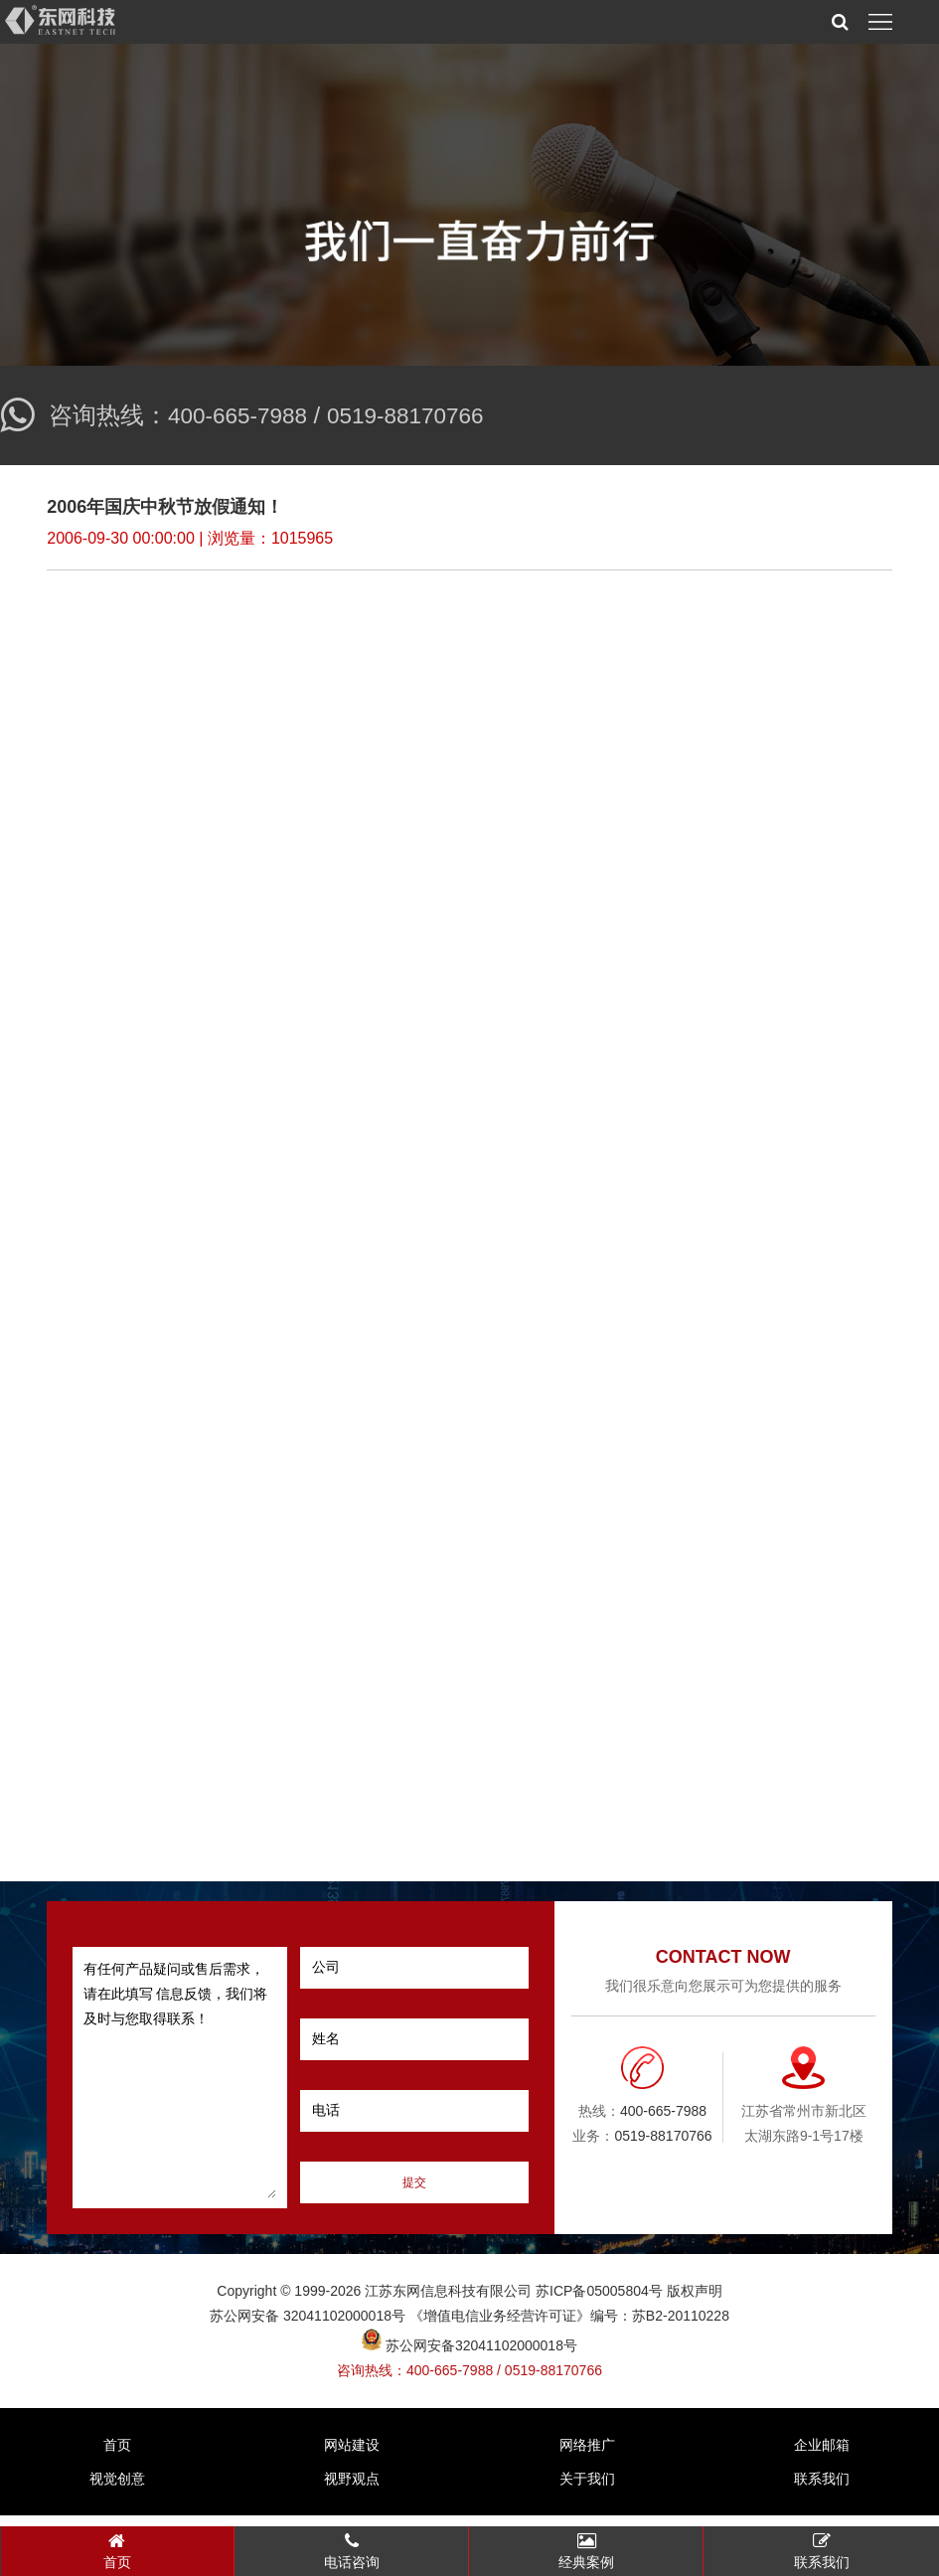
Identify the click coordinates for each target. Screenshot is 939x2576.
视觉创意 (117, 2489)
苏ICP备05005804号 (599, 2301)
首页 (117, 2456)
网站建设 (352, 2456)
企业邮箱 (822, 2456)
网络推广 (587, 2456)
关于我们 (587, 2489)
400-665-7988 (242, 415)
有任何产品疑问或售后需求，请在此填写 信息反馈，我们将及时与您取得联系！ (179, 2087)
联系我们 (822, 2489)
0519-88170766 (419, 415)
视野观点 (352, 2489)
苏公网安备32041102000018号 (469, 2355)
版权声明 (694, 2301)
